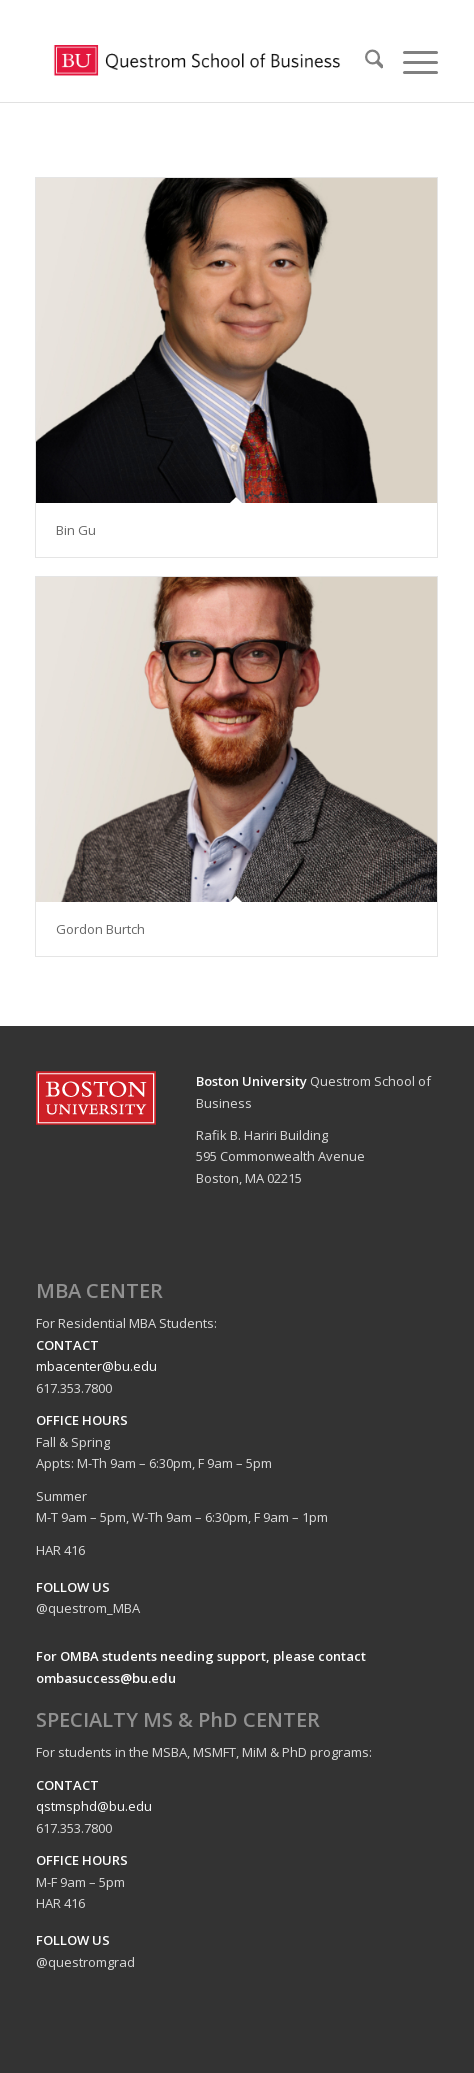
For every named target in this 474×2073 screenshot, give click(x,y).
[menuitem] (364, 62)
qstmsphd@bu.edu (94, 1806)
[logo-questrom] (197, 62)
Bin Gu (76, 530)
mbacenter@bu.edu (96, 1366)
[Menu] (410, 62)
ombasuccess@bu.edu (106, 1678)
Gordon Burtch (100, 929)
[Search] (364, 62)
